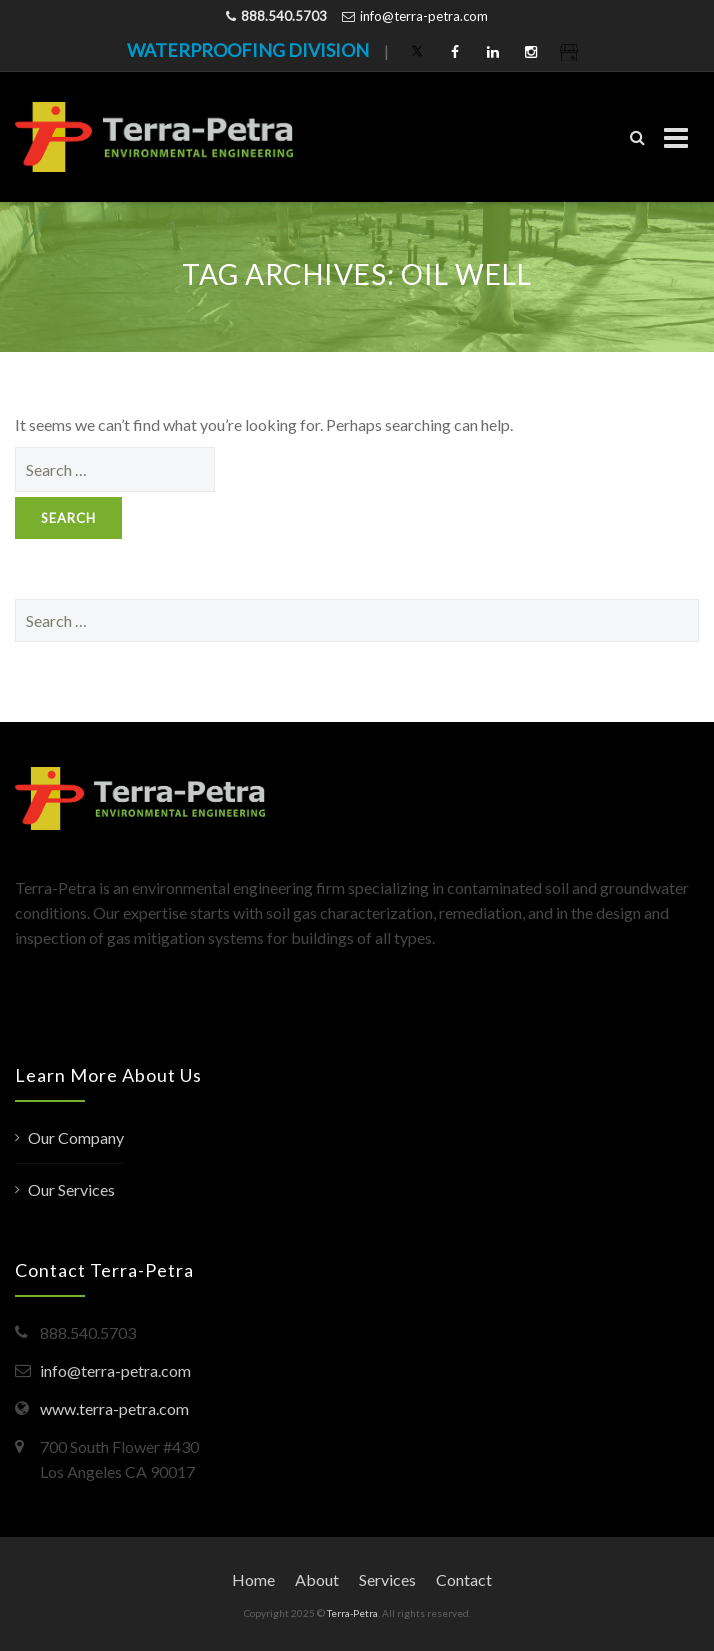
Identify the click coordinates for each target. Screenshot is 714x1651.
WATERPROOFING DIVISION (248, 50)
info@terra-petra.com (424, 16)
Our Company (76, 1137)
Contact (464, 1579)
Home (253, 1579)
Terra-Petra (352, 1613)
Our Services (71, 1189)
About (317, 1579)
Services (387, 1579)
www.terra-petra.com (114, 1408)
